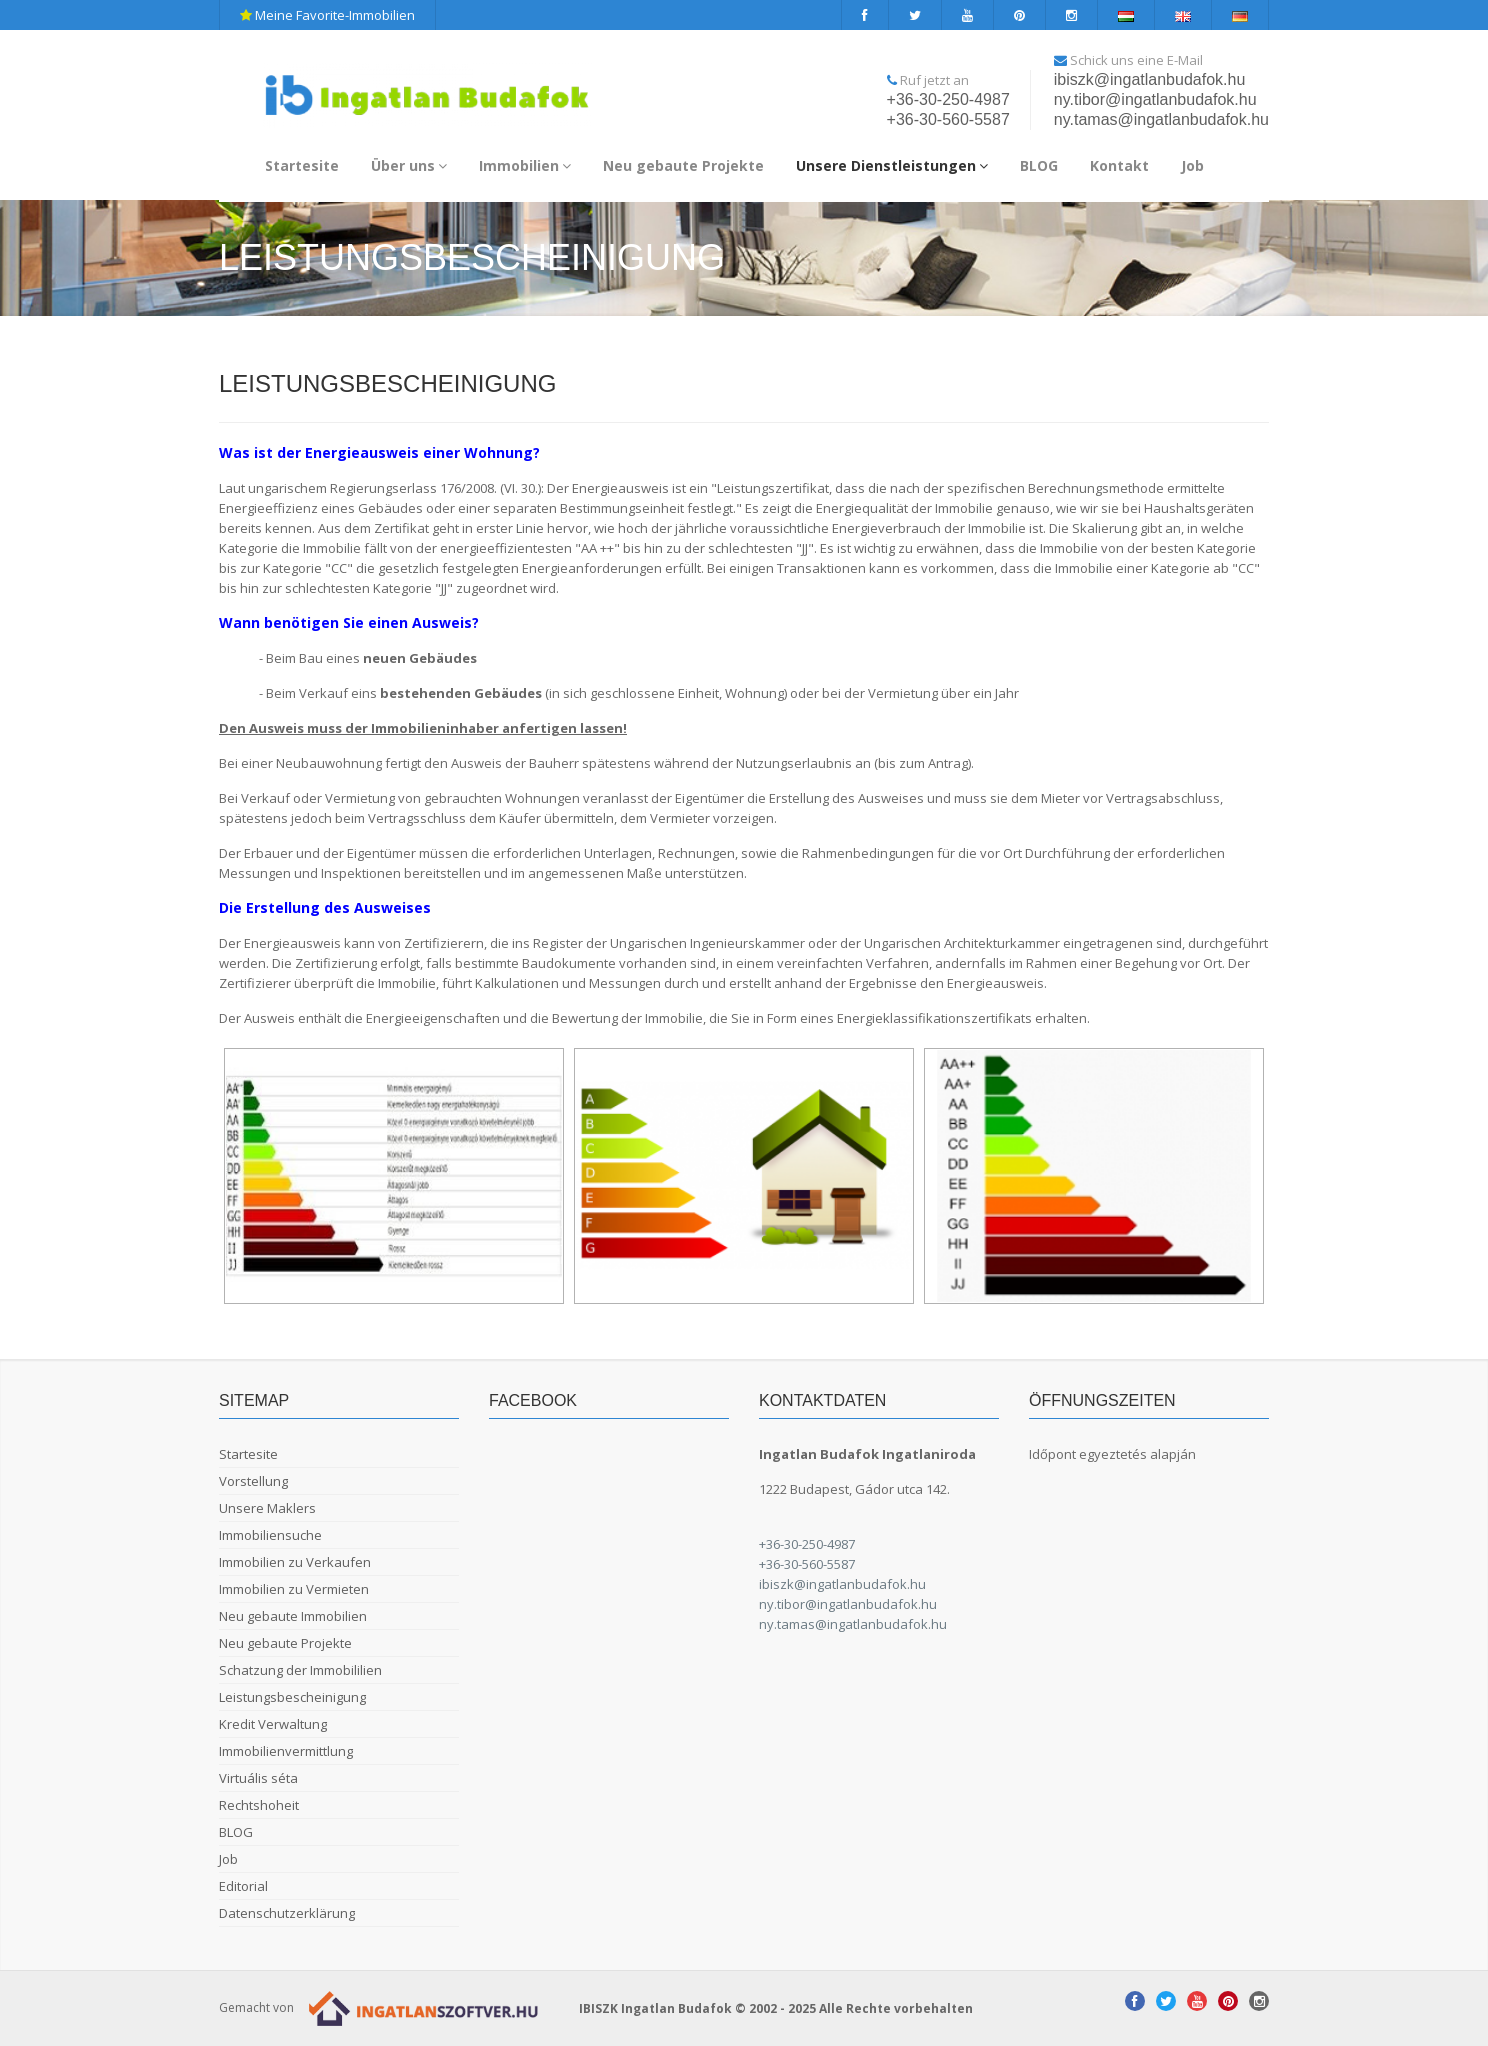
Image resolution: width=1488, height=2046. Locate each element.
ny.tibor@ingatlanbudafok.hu (1155, 99)
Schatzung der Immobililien (300, 1670)
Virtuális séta (258, 1778)
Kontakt (1119, 165)
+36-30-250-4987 (948, 99)
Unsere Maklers (267, 1508)
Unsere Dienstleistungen (892, 165)
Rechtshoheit (259, 1805)
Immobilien (525, 165)
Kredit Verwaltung (273, 1724)
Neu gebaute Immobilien (293, 1616)
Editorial (243, 1886)
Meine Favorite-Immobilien (327, 15)
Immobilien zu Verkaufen (295, 1562)
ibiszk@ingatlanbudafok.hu (1149, 79)
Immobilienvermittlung (286, 1751)
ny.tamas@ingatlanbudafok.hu (1161, 119)
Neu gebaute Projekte (683, 165)
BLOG (1039, 165)
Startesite (302, 165)
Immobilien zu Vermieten (294, 1589)
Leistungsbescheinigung (292, 1697)
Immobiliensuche (270, 1535)
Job (1192, 165)
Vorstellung (253, 1481)
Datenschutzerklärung (287, 1913)
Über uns (409, 165)
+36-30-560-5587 (948, 119)
